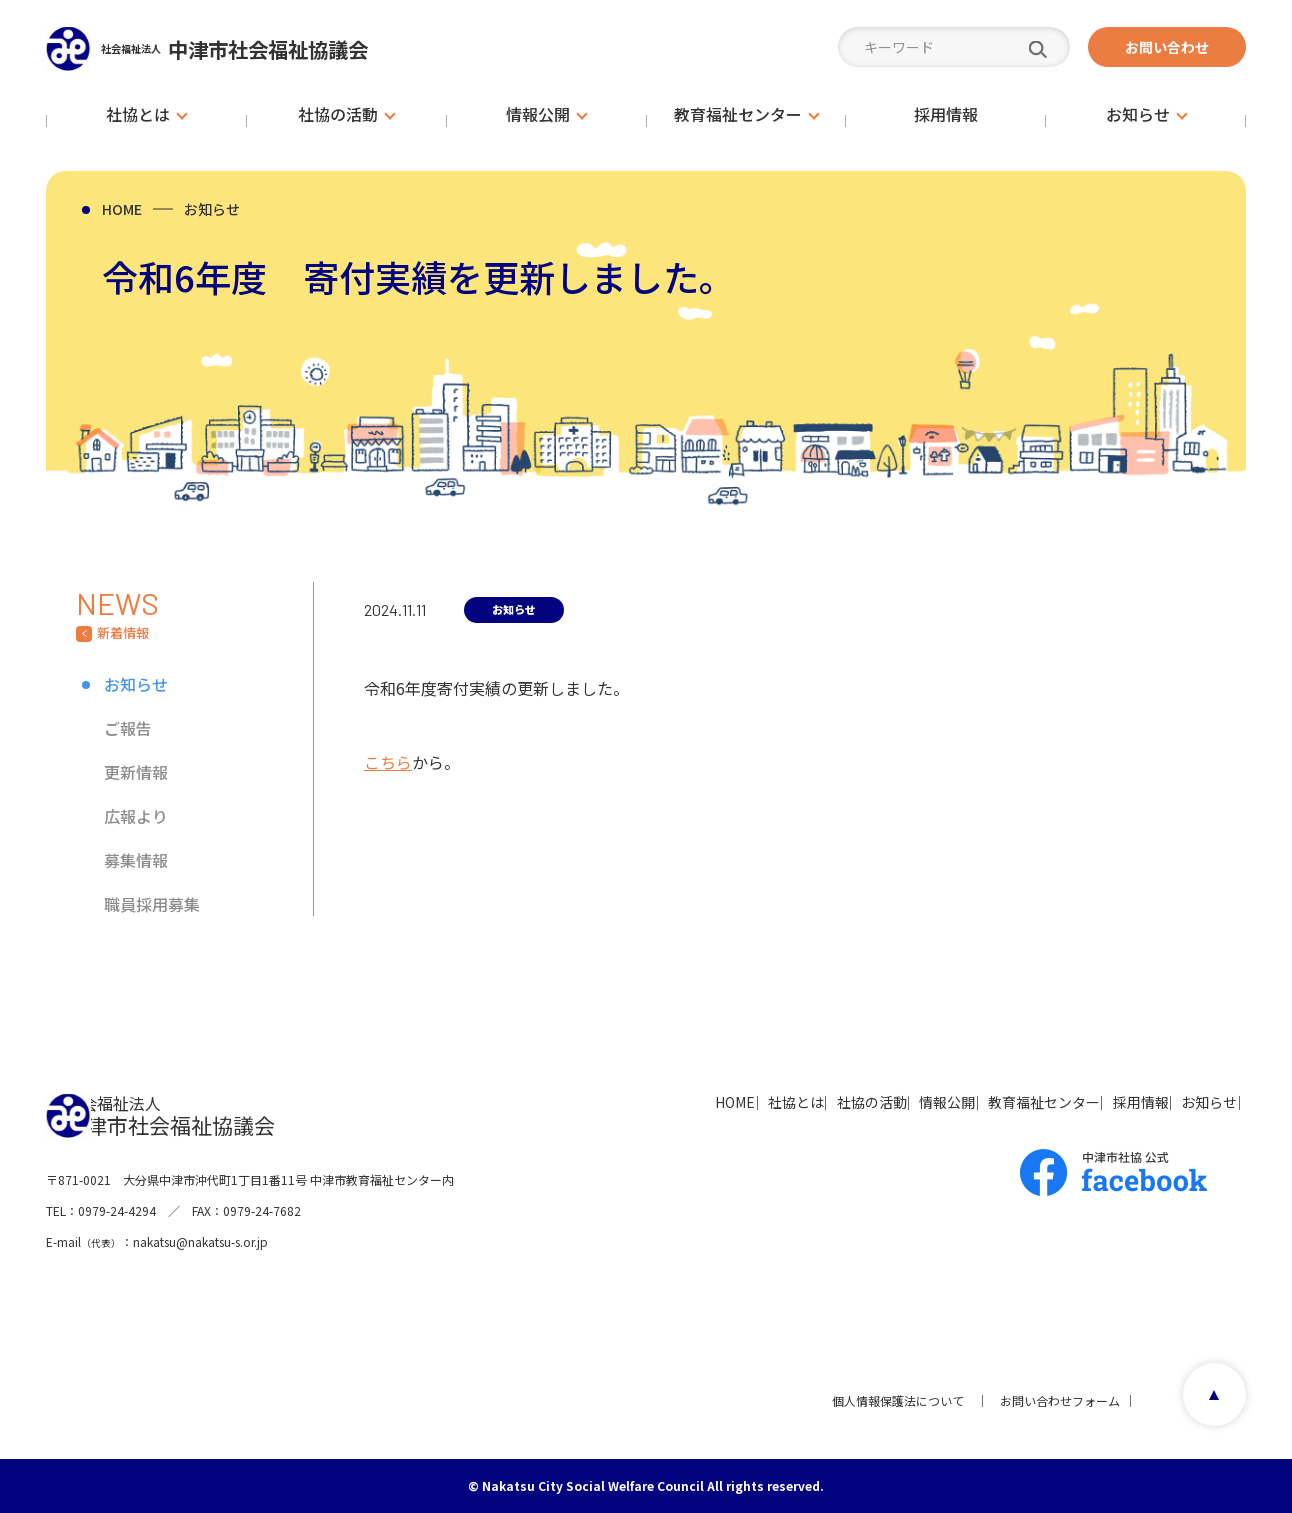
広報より (136, 816)
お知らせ (212, 209)
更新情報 (136, 772)
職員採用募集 (152, 904)
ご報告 (128, 728)
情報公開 (840, 1102)
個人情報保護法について (890, 1400)
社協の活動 (735, 1102)
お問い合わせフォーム (1052, 1400)
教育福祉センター (966, 1102)
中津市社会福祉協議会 (280, 48)
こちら (388, 762)
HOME (122, 209)
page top (1207, 1400)
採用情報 (1092, 1102)
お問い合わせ (1167, 47)
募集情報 (136, 860)
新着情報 (123, 633)
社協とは (630, 1102)
